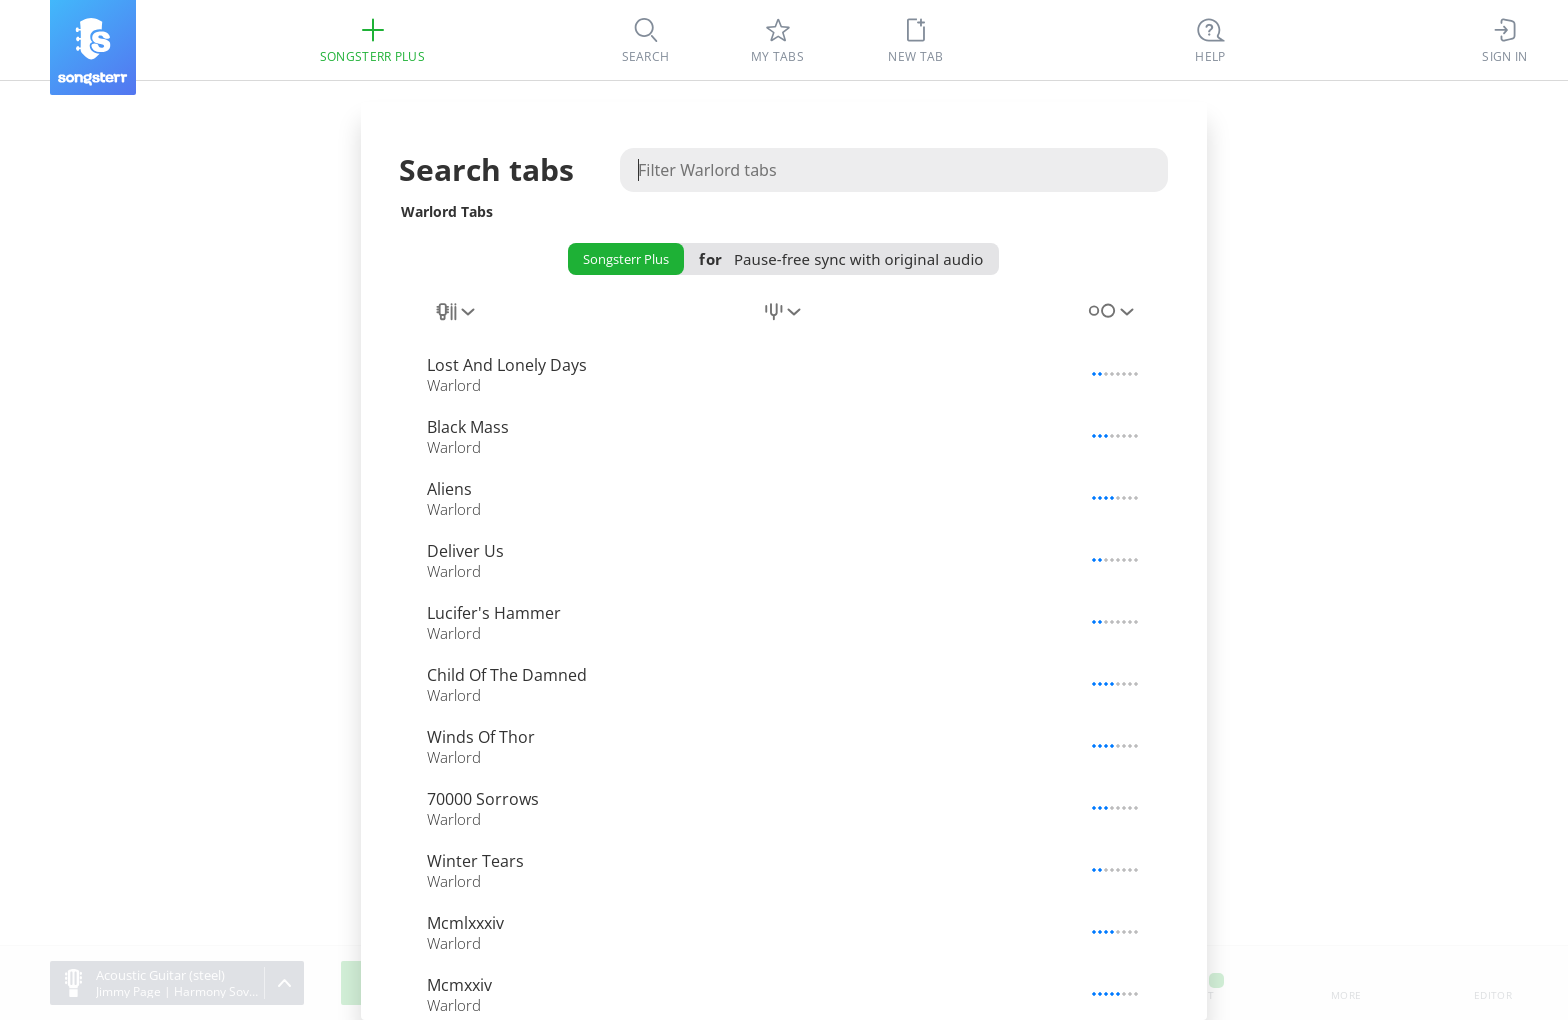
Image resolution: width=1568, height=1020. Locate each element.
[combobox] (457, 323)
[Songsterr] (93, 47)
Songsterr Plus (626, 259)
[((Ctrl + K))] (1211, 40)
